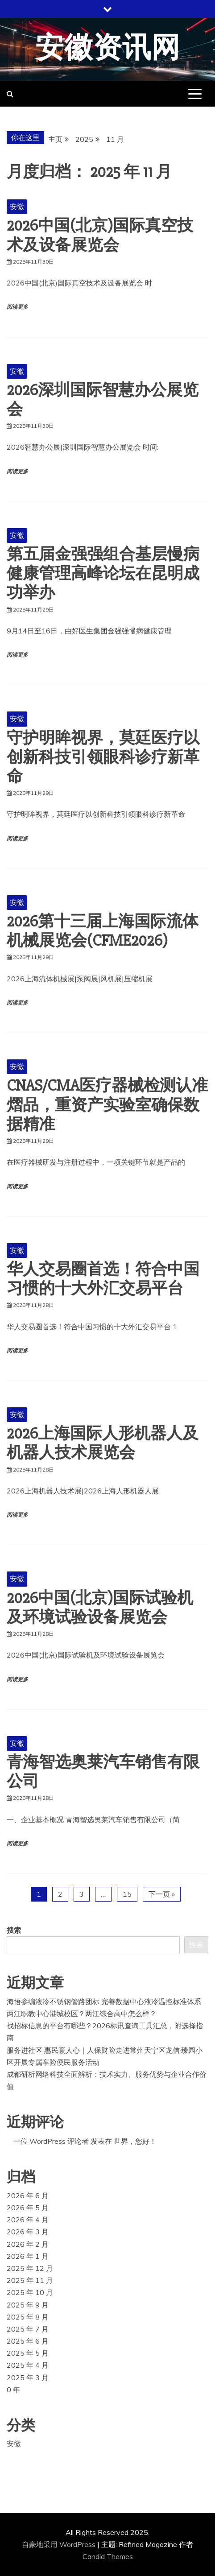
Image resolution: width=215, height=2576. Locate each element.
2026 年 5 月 (28, 2207)
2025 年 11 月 (30, 2280)
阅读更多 (17, 307)
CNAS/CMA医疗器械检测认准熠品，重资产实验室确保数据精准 (107, 1105)
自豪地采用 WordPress (59, 2544)
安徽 (17, 206)
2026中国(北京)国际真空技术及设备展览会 (100, 235)
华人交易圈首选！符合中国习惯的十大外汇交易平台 (103, 1279)
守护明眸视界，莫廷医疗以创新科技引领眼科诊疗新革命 (103, 757)
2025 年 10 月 (30, 2292)
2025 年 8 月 (28, 2316)
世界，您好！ (135, 2141)
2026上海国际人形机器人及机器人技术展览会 (102, 1443)
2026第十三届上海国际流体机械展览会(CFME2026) (102, 931)
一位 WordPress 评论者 (51, 2141)
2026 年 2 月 (28, 2244)
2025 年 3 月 (28, 2377)
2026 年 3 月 (28, 2231)
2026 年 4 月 (28, 2219)
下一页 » (162, 1894)
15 (127, 1894)
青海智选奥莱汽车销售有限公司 (103, 1772)
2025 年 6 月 (28, 2340)
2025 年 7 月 (28, 2328)
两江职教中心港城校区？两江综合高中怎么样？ (82, 2013)
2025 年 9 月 (28, 2304)
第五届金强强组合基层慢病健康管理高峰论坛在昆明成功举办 (103, 574)
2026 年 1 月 (28, 2256)
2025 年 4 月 (28, 2365)
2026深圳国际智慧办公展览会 (102, 399)
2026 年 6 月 (28, 2195)
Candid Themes (108, 2556)
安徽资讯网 (107, 48)
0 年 (13, 2389)
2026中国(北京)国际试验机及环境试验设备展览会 (100, 1607)
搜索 (14, 1930)
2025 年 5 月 (28, 2353)
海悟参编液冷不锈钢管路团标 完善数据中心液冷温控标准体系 (104, 2001)
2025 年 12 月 (30, 2268)
